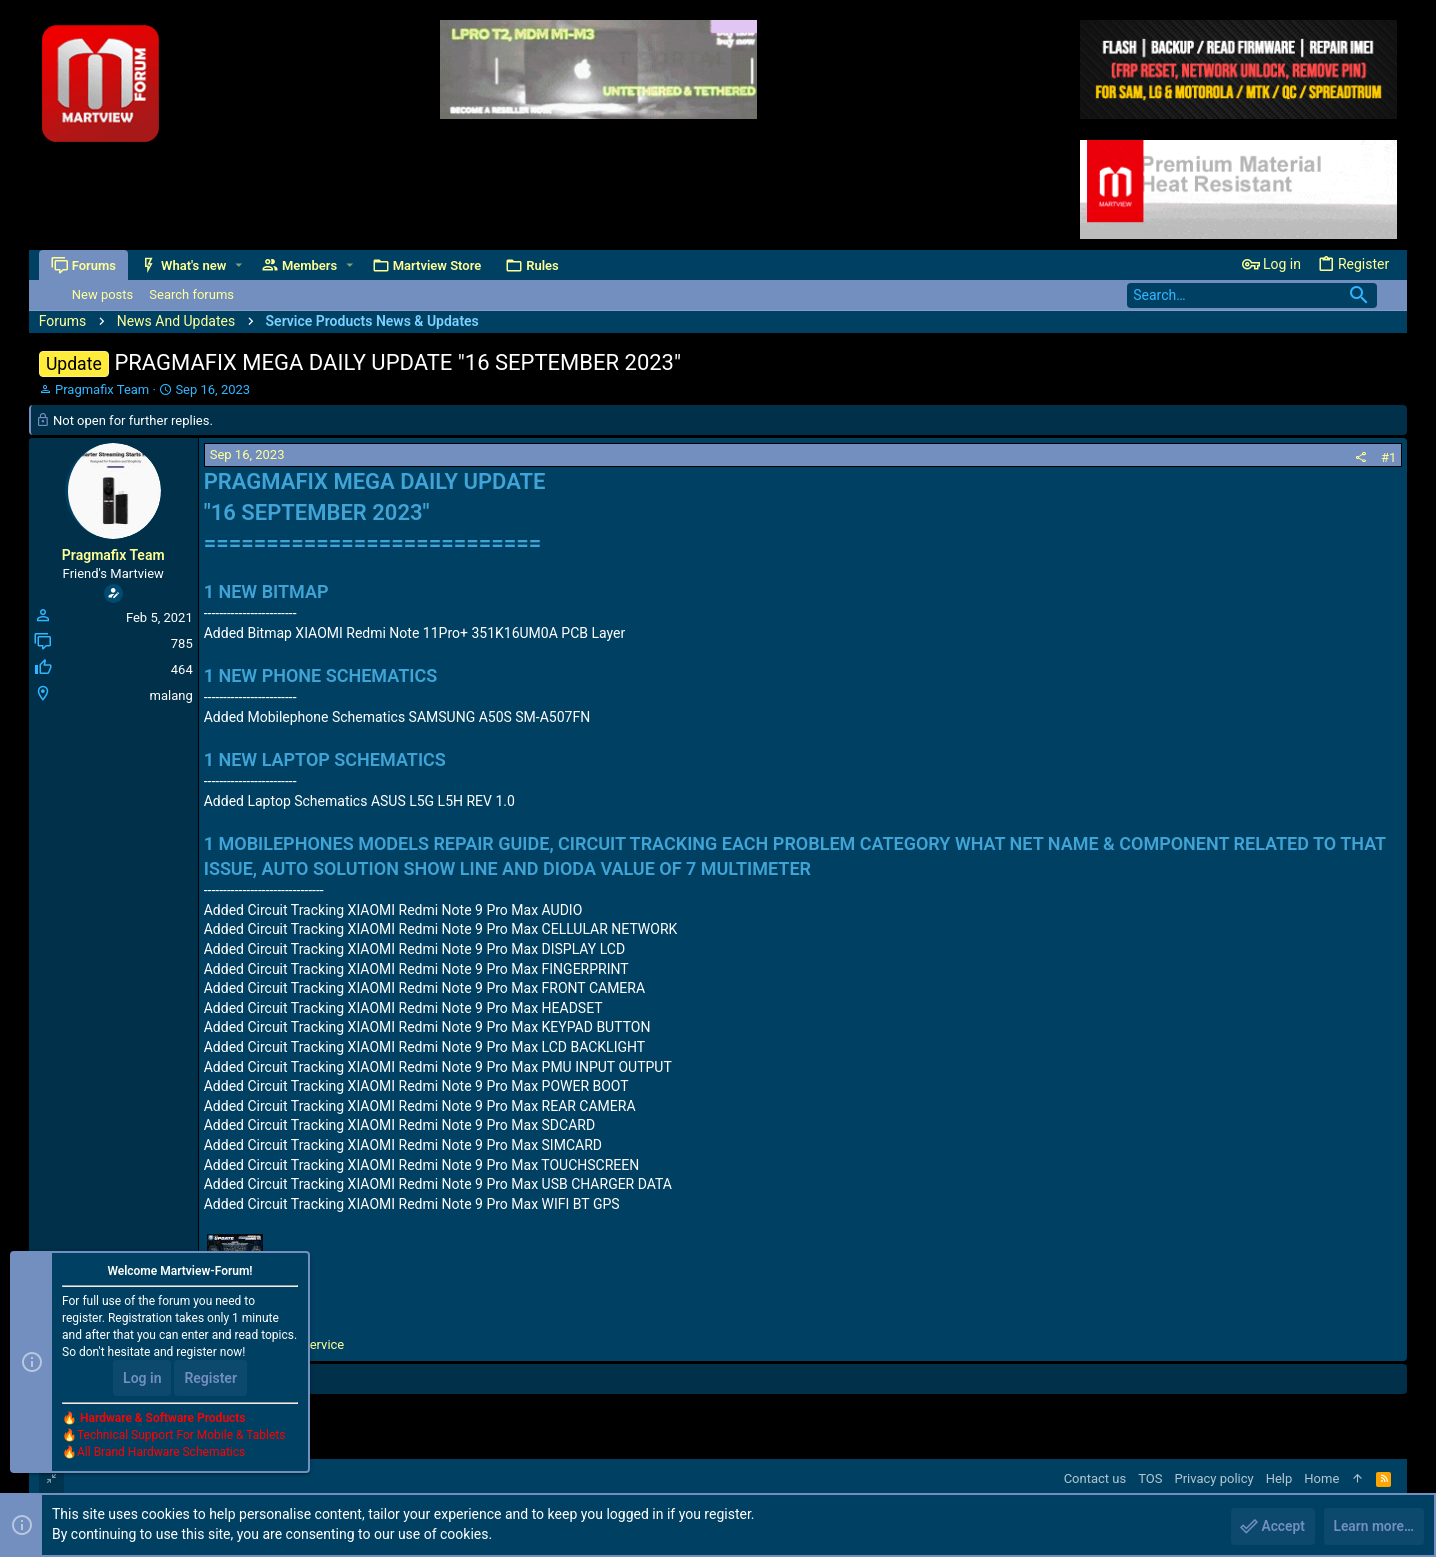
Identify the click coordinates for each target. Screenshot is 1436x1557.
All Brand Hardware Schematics (161, 1453)
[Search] (1252, 295)
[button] (238, 265)
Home (1321, 1478)
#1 (1388, 457)
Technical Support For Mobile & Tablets (181, 1436)
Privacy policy (1213, 1478)
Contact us (1095, 1478)
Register (210, 1379)
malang (171, 695)
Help (1279, 1478)
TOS (1150, 1478)
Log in (142, 1379)
